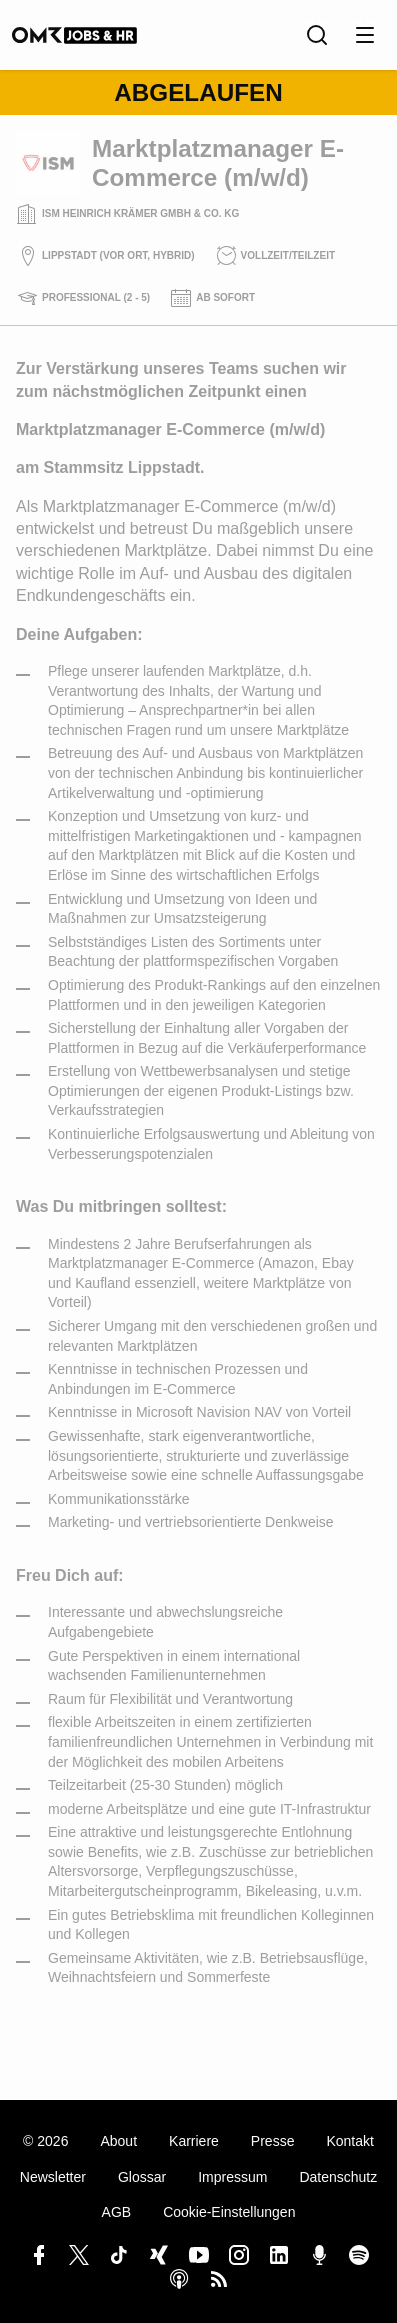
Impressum (232, 2177)
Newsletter (53, 2177)
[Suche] (317, 35)
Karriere (194, 2141)
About (118, 2141)
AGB (117, 2212)
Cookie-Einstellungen (229, 2212)
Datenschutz (338, 2177)
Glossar (142, 2177)
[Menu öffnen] (365, 35)
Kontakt (349, 2141)
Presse (273, 2141)
